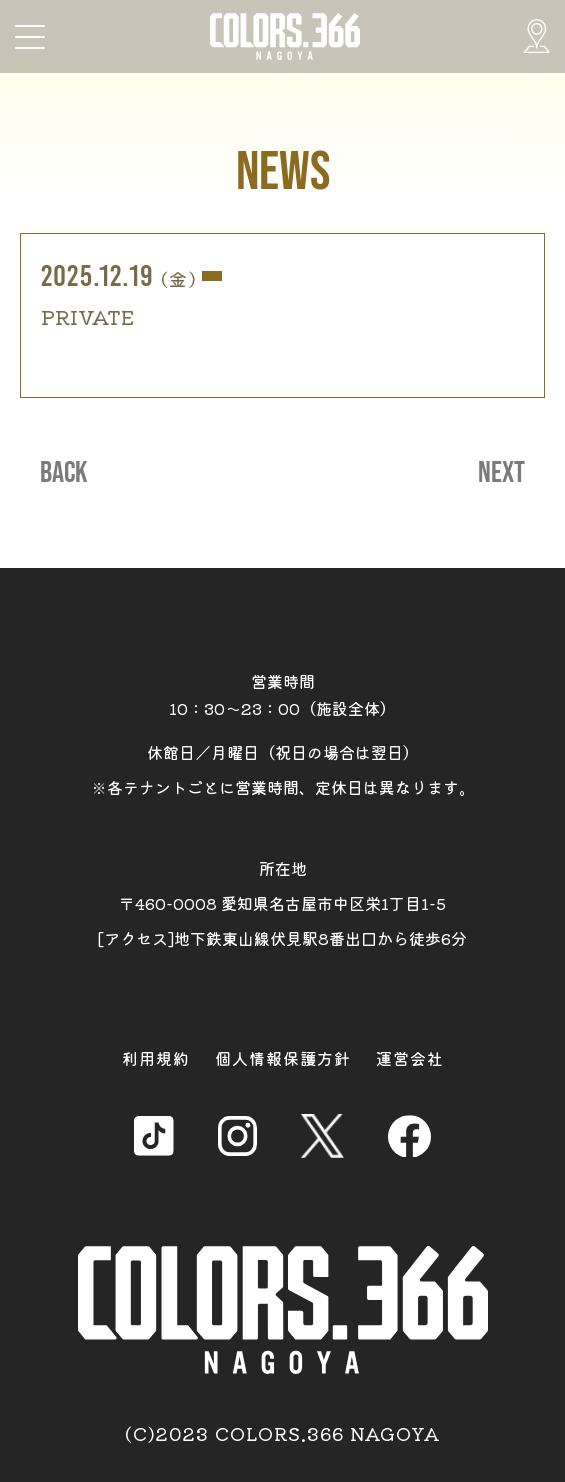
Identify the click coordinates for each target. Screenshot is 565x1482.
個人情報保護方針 (283, 1058)
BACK (63, 473)
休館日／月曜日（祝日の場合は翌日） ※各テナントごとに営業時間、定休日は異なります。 (283, 769)
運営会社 (410, 1058)
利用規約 (156, 1058)
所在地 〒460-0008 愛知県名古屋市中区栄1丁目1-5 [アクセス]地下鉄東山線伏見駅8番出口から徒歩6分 (282, 903)
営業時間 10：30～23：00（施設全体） (282, 694)
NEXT (501, 473)
